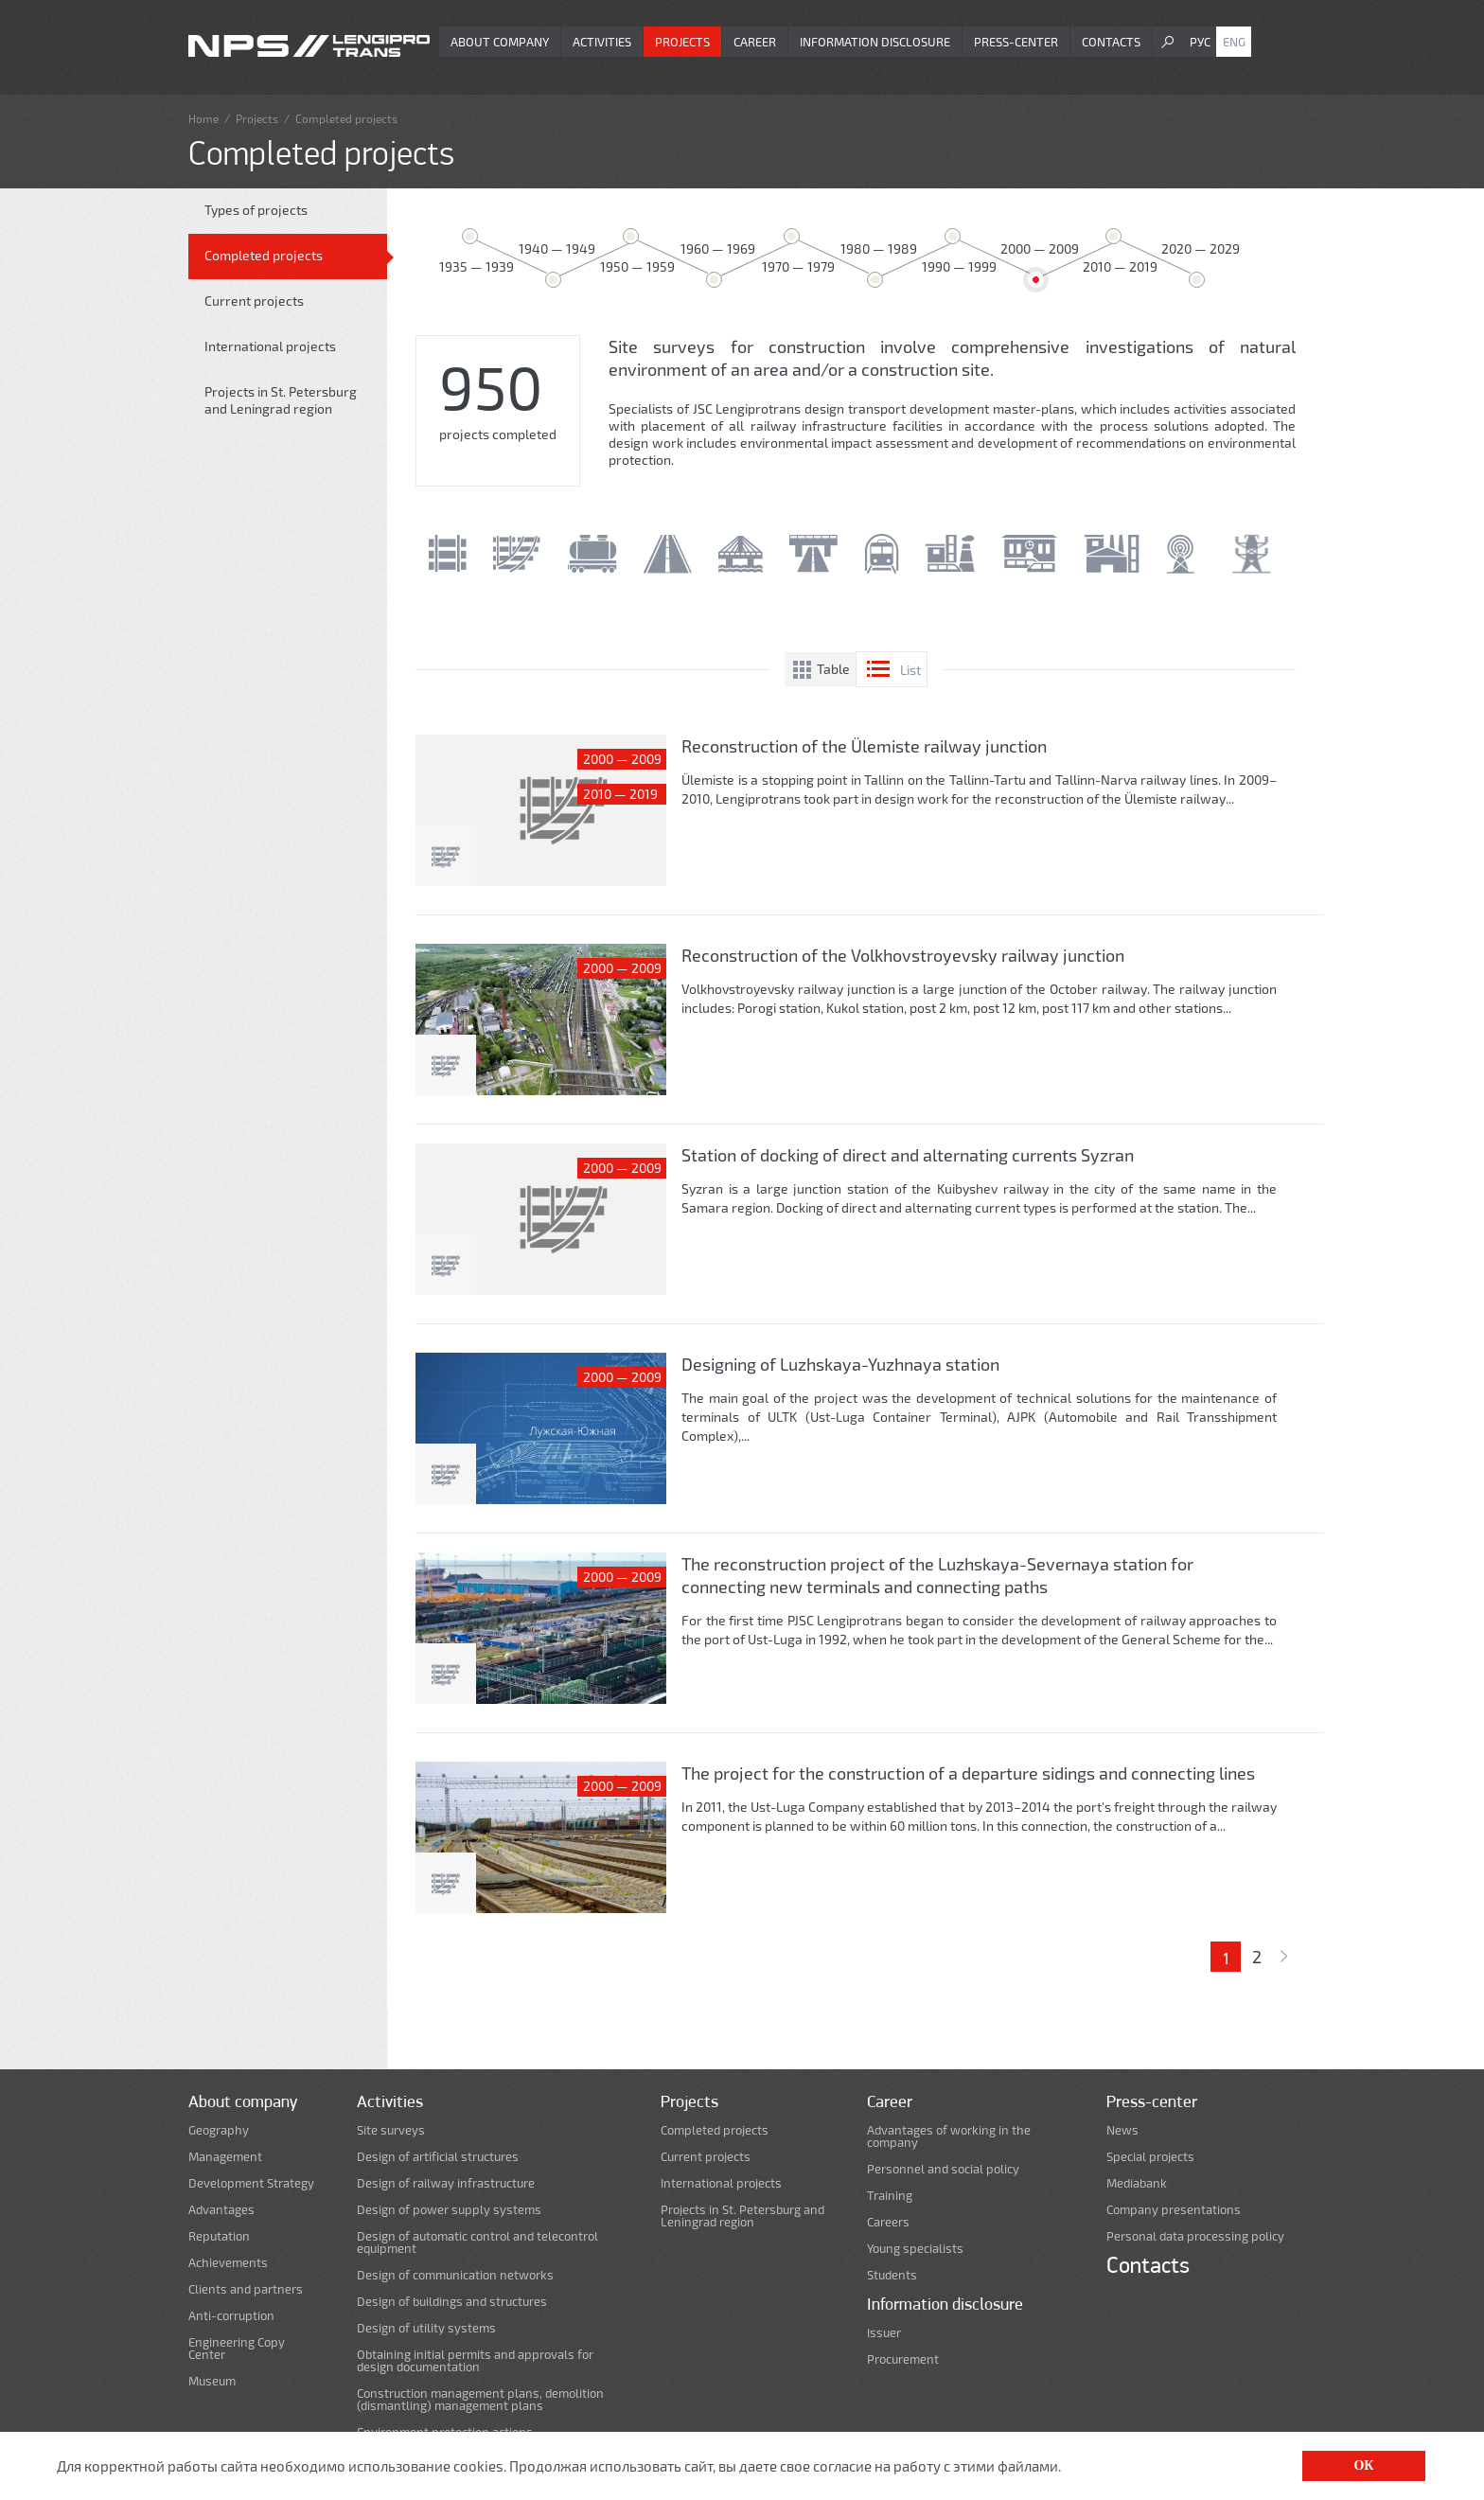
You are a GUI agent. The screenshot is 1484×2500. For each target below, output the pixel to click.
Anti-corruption (231, 2316)
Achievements (228, 2263)
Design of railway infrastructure (446, 2183)
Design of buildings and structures (452, 2302)
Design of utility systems (426, 2328)
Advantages (221, 2210)
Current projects (254, 301)
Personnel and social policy (943, 2169)
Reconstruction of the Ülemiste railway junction (864, 746)
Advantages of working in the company (949, 2136)
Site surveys (391, 2130)
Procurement (903, 2359)
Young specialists (915, 2249)
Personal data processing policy (1195, 2236)
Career (754, 41)
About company (499, 41)
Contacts (1111, 41)
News (1122, 2130)
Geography (218, 2130)
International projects (270, 346)
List (910, 670)
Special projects (1150, 2157)
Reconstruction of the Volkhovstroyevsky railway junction (902, 955)
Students (892, 2275)
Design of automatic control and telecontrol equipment (477, 2242)
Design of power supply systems (449, 2210)
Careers (888, 2222)
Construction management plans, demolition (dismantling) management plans (480, 2399)
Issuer (884, 2333)
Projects (682, 41)
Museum (212, 2381)
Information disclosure (875, 41)
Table (833, 669)
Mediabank (1136, 2183)
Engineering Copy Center (236, 2348)
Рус (1200, 41)
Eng (1234, 41)
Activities (602, 41)
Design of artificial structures (438, 2157)
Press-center (1016, 41)
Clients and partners (245, 2289)
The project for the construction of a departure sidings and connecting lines (968, 1773)
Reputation (219, 2236)
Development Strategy (251, 2183)
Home (203, 118)
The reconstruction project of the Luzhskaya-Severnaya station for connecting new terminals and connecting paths (937, 1575)
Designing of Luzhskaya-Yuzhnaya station (840, 1364)
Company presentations (1173, 2210)
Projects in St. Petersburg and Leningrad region (280, 400)
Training (889, 2196)
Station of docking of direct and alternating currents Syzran (907, 1154)
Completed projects (263, 255)
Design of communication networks (455, 2275)
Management (225, 2157)
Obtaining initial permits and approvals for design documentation (475, 2361)
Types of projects (256, 210)
